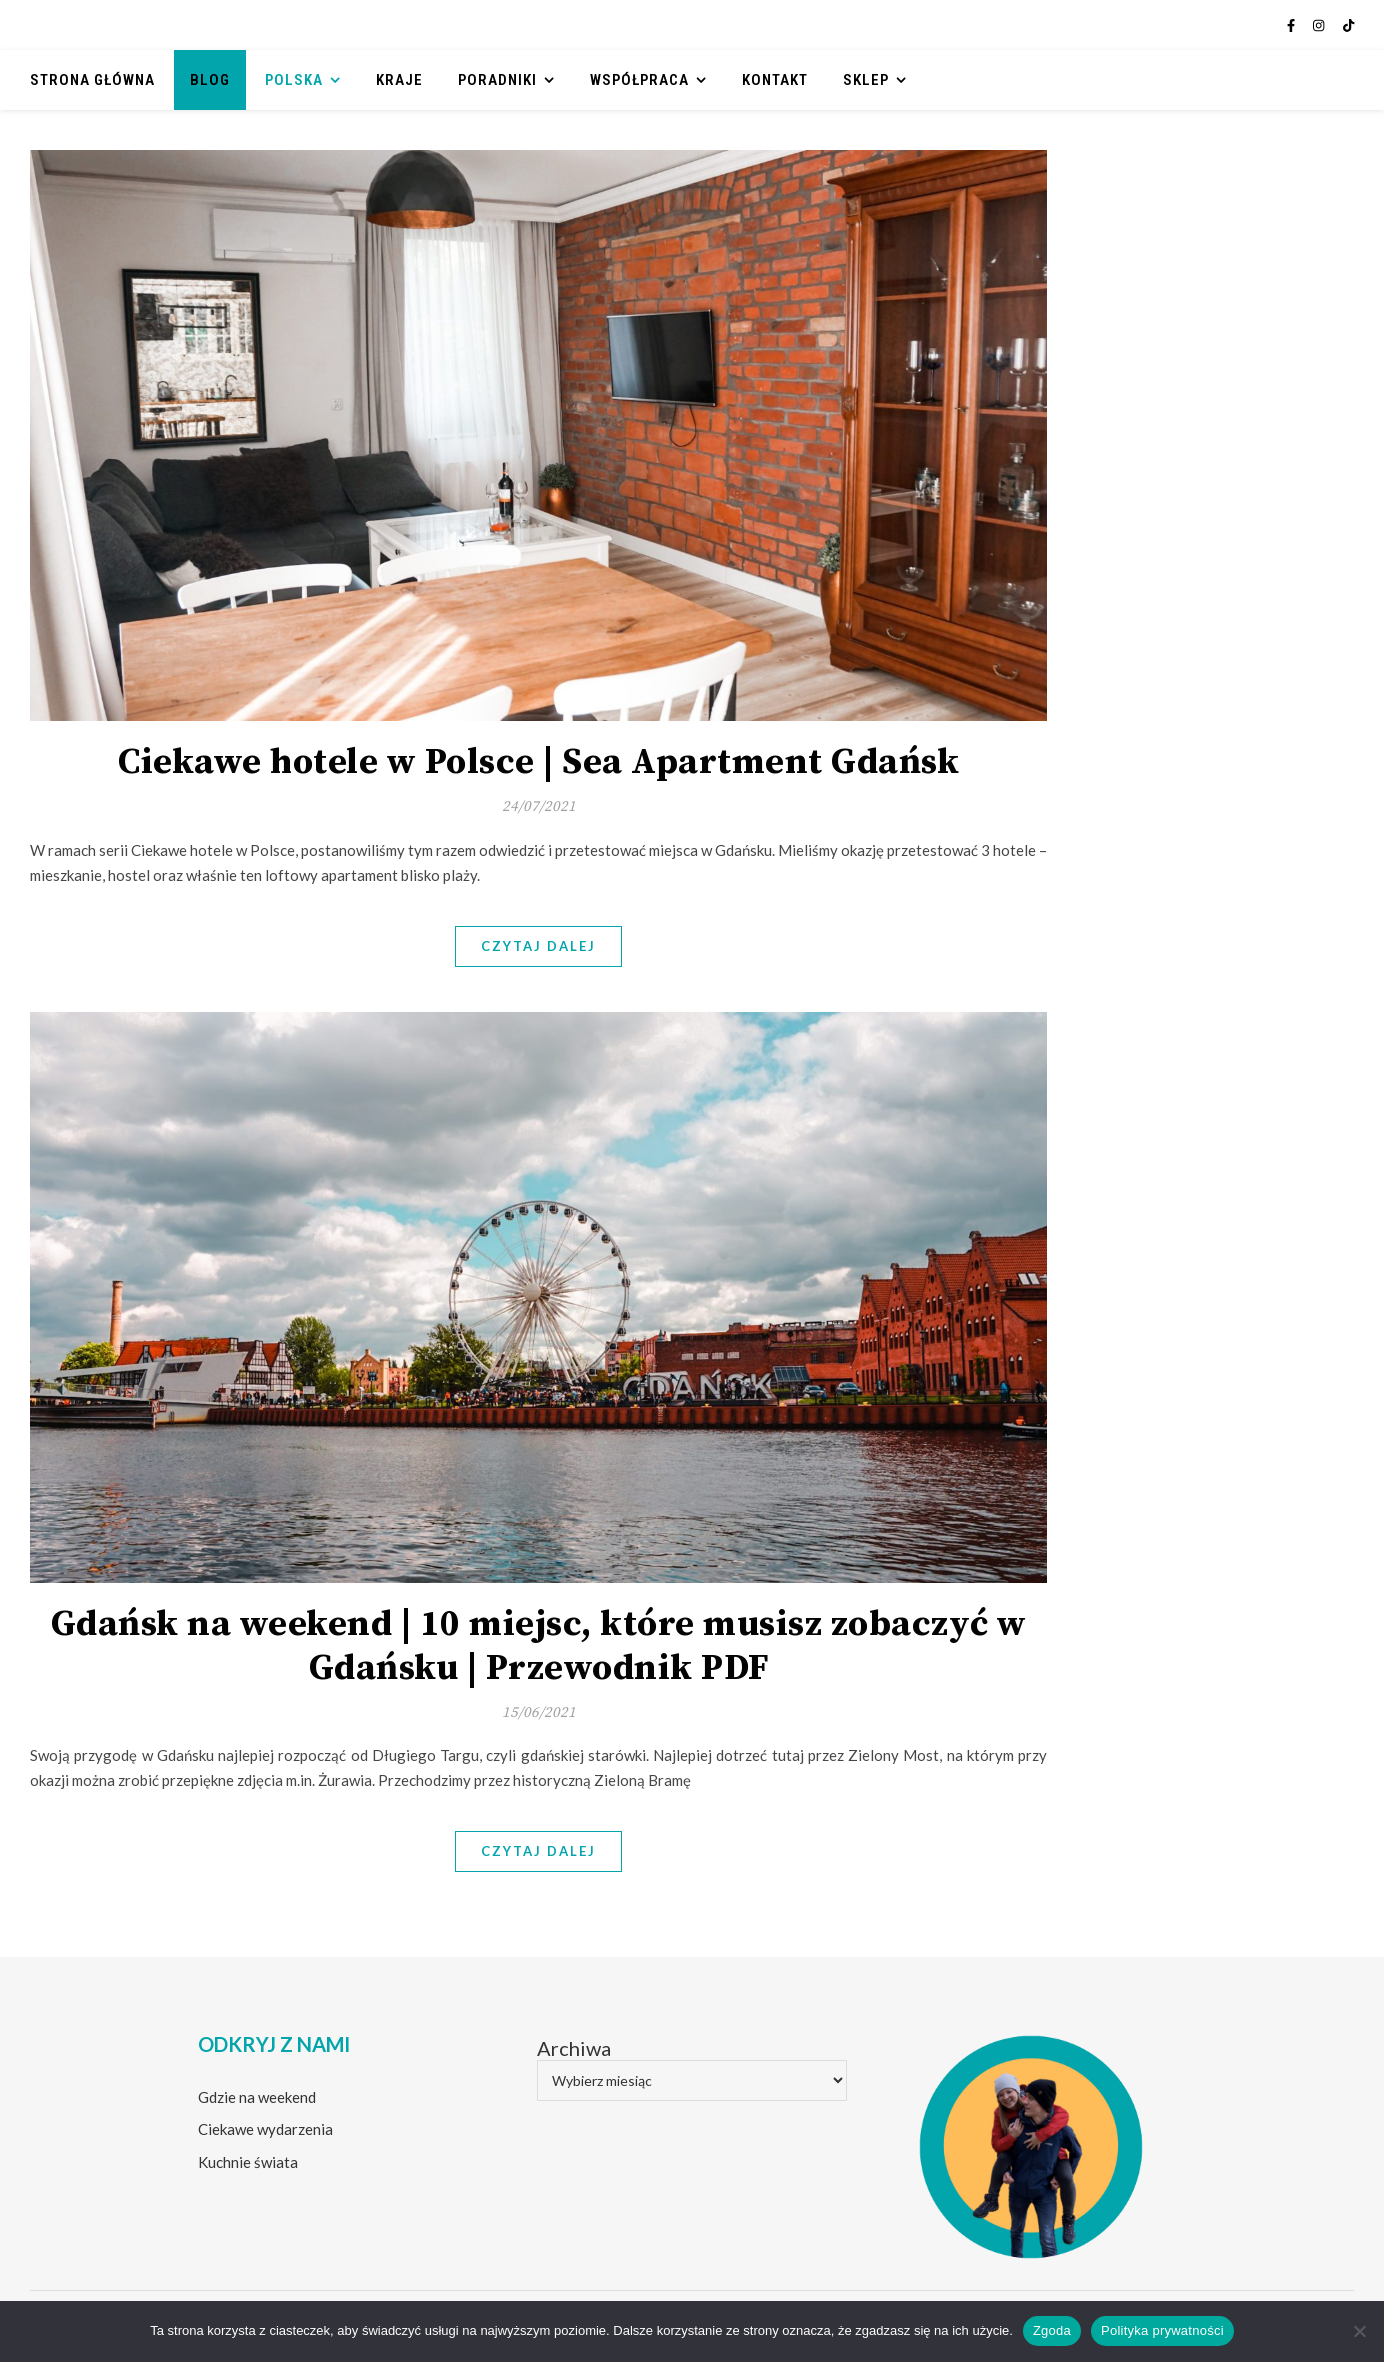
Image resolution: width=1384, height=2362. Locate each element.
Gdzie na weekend (257, 2097)
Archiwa (574, 2048)
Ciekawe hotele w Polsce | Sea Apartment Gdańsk (538, 762)
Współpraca (639, 80)
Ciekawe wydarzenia (265, 2129)
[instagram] (1320, 25)
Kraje (399, 80)
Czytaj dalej (538, 946)
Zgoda (1052, 2330)
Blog (210, 80)
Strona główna (92, 80)
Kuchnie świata (248, 2162)
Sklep (866, 80)
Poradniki (497, 80)
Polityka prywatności (1162, 2330)
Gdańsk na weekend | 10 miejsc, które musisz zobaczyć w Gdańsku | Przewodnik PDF (539, 1646)
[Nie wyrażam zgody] (1359, 2331)
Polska (294, 80)
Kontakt (775, 80)
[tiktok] (1348, 25)
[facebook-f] (1292, 25)
